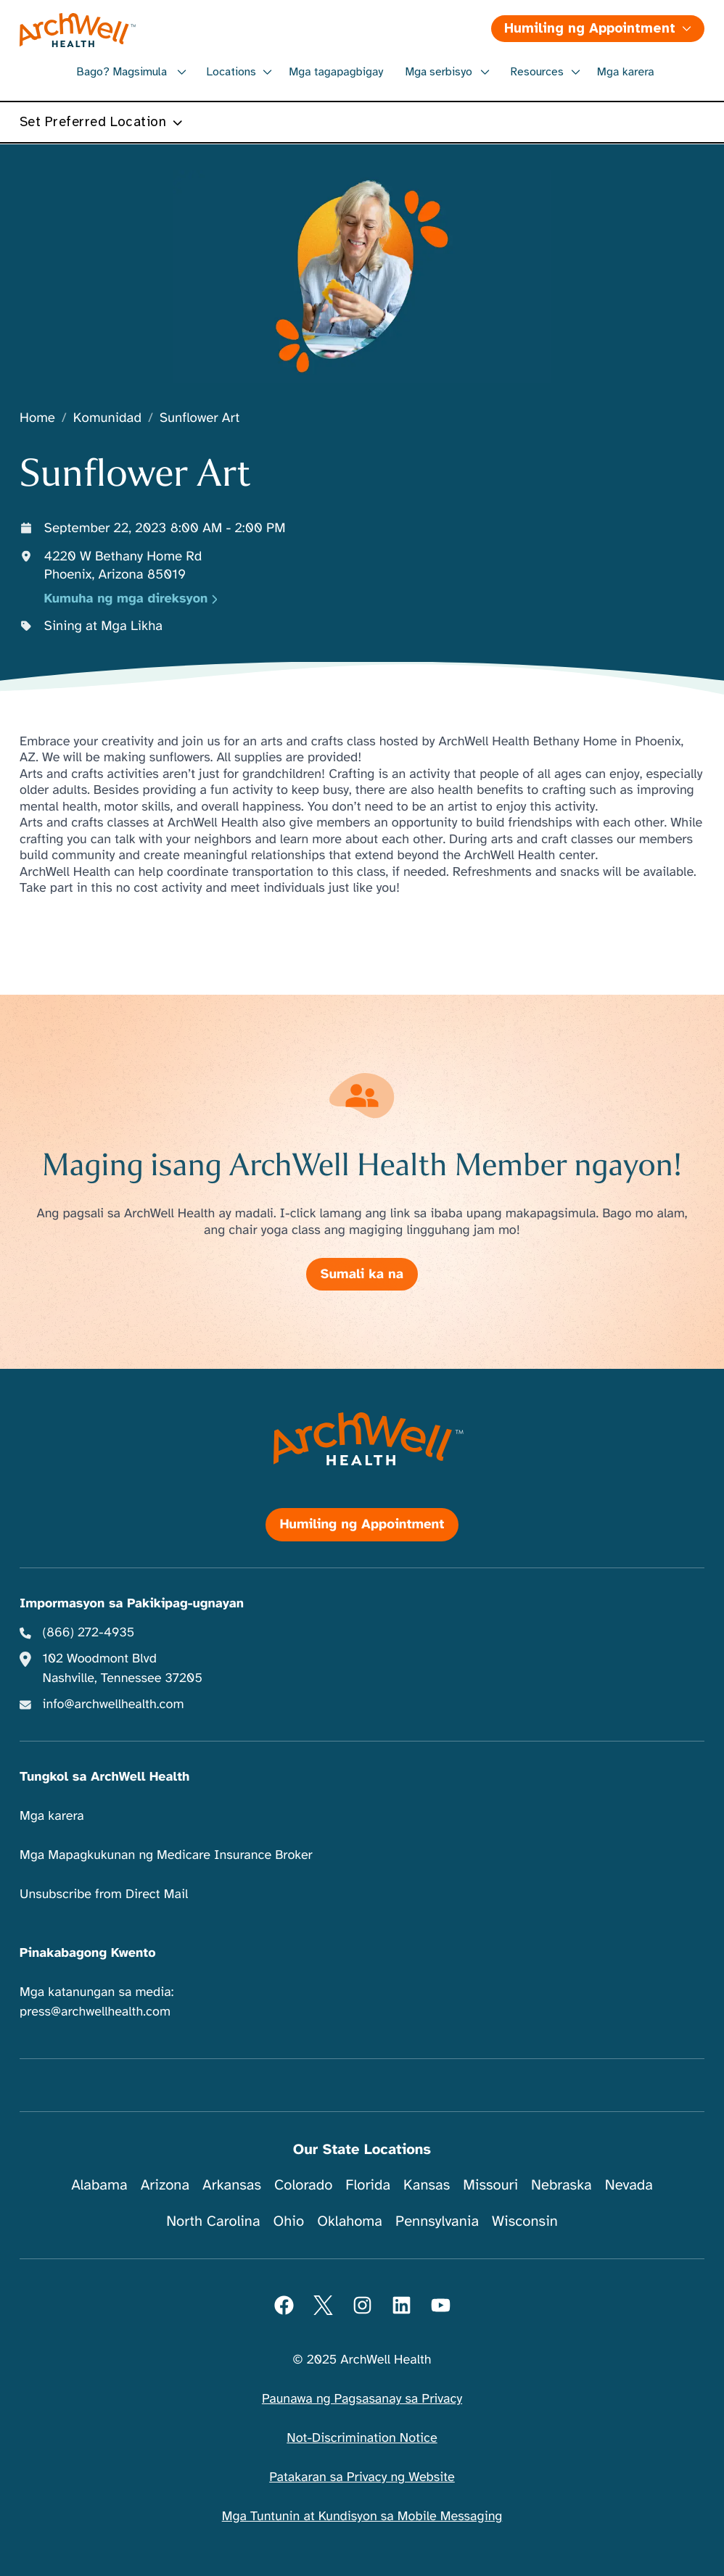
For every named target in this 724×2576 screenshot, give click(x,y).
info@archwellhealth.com (113, 1704)
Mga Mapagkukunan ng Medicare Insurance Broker (166, 1855)
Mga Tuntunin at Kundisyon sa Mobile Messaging (362, 2517)
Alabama (99, 2185)
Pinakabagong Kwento (88, 1953)
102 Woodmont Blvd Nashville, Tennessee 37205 (122, 1668)
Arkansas (231, 2185)
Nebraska (561, 2185)
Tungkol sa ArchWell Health (104, 1777)
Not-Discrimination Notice (362, 2438)
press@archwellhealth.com (95, 2012)
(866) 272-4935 (89, 1633)
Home (37, 419)
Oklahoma (349, 2221)
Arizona (165, 2185)
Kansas (426, 2185)
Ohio (289, 2221)
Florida (367, 2185)
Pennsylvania (437, 2221)
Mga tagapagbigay (336, 72)
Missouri (490, 2185)
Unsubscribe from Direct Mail (104, 1894)
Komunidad (107, 419)
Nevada (629, 2185)
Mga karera (625, 72)
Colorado (303, 2185)
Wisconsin (525, 2221)
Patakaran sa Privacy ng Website (362, 2477)
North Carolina (213, 2221)
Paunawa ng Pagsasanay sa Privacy (362, 2399)
